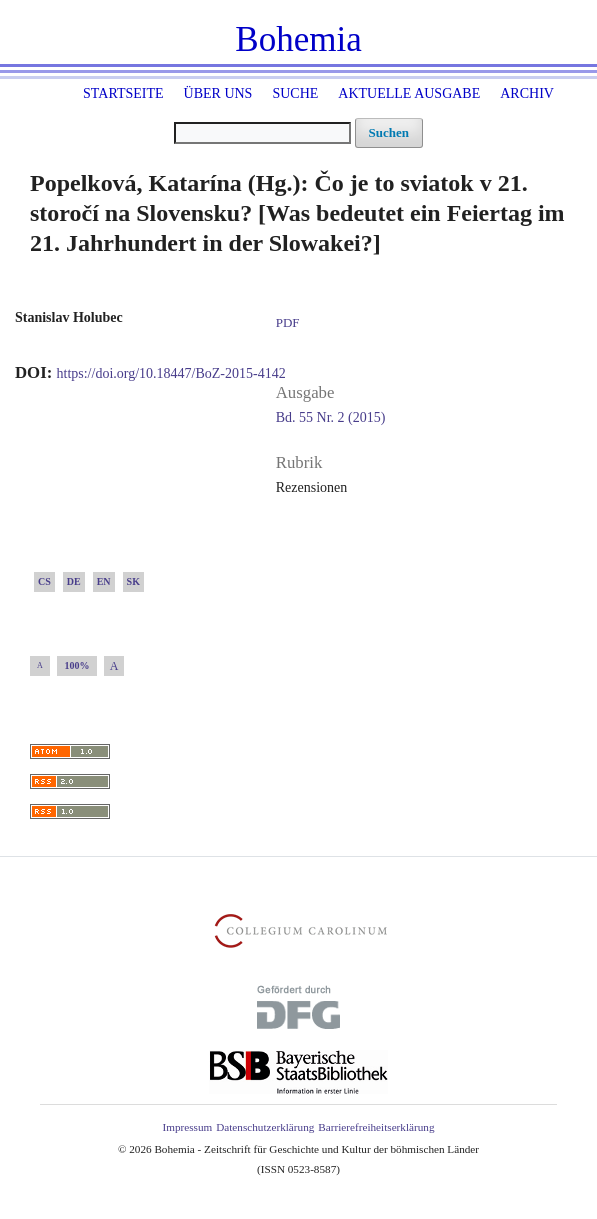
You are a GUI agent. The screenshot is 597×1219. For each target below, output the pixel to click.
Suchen (389, 132)
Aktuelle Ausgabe (409, 93)
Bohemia (298, 39)
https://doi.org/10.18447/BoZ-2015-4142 (171, 373)
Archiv (527, 93)
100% (77, 665)
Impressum (187, 1127)
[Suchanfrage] (262, 133)
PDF (288, 322)
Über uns (218, 93)
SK (133, 581)
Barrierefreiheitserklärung (376, 1127)
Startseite (123, 93)
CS (44, 581)
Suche (295, 93)
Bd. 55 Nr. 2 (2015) (331, 417)
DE (74, 581)
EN (104, 581)
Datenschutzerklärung (265, 1127)
